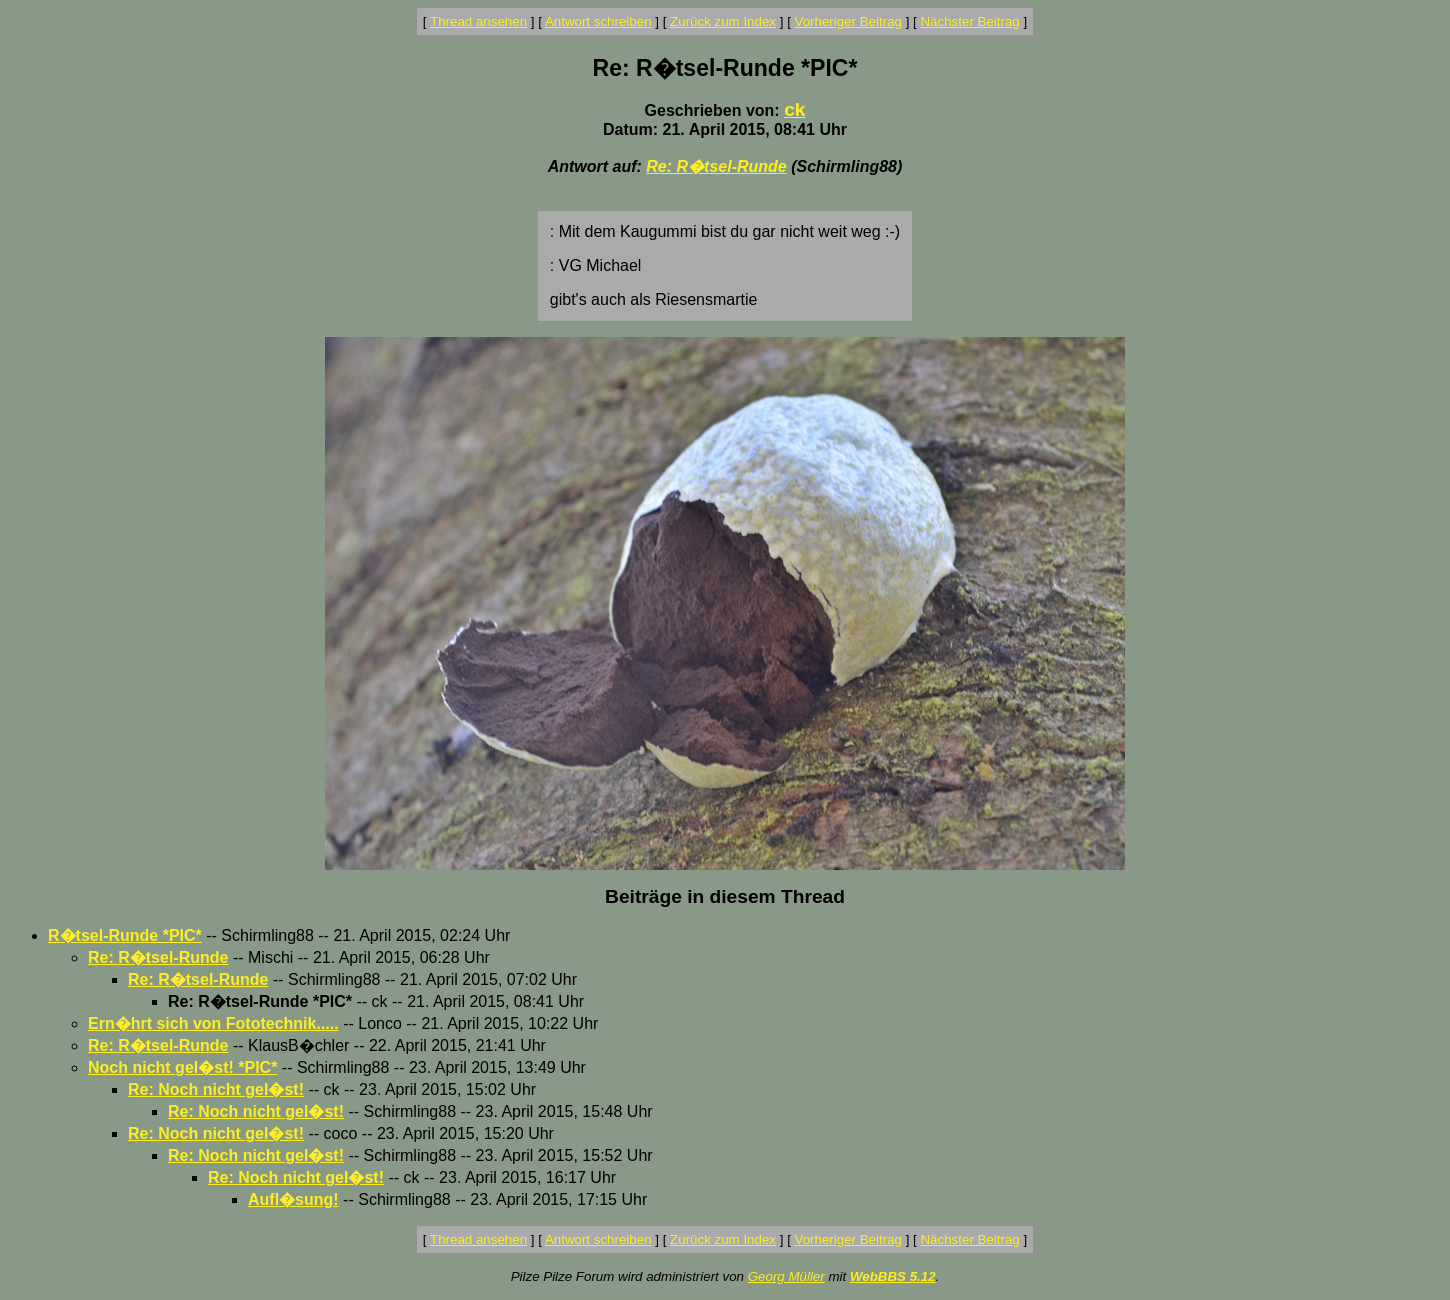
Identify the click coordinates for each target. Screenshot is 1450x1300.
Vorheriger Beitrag (848, 21)
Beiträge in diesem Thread (725, 896)
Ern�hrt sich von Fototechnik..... (213, 1023)
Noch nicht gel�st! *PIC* (182, 1067)
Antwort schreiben (598, 21)
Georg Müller (786, 1276)
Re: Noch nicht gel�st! (216, 1089)
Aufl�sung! (293, 1199)
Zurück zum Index (723, 21)
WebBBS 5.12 (893, 1276)
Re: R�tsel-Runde (716, 166)
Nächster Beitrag (969, 21)
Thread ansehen (478, 21)
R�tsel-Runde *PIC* (125, 935)
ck (794, 109)
